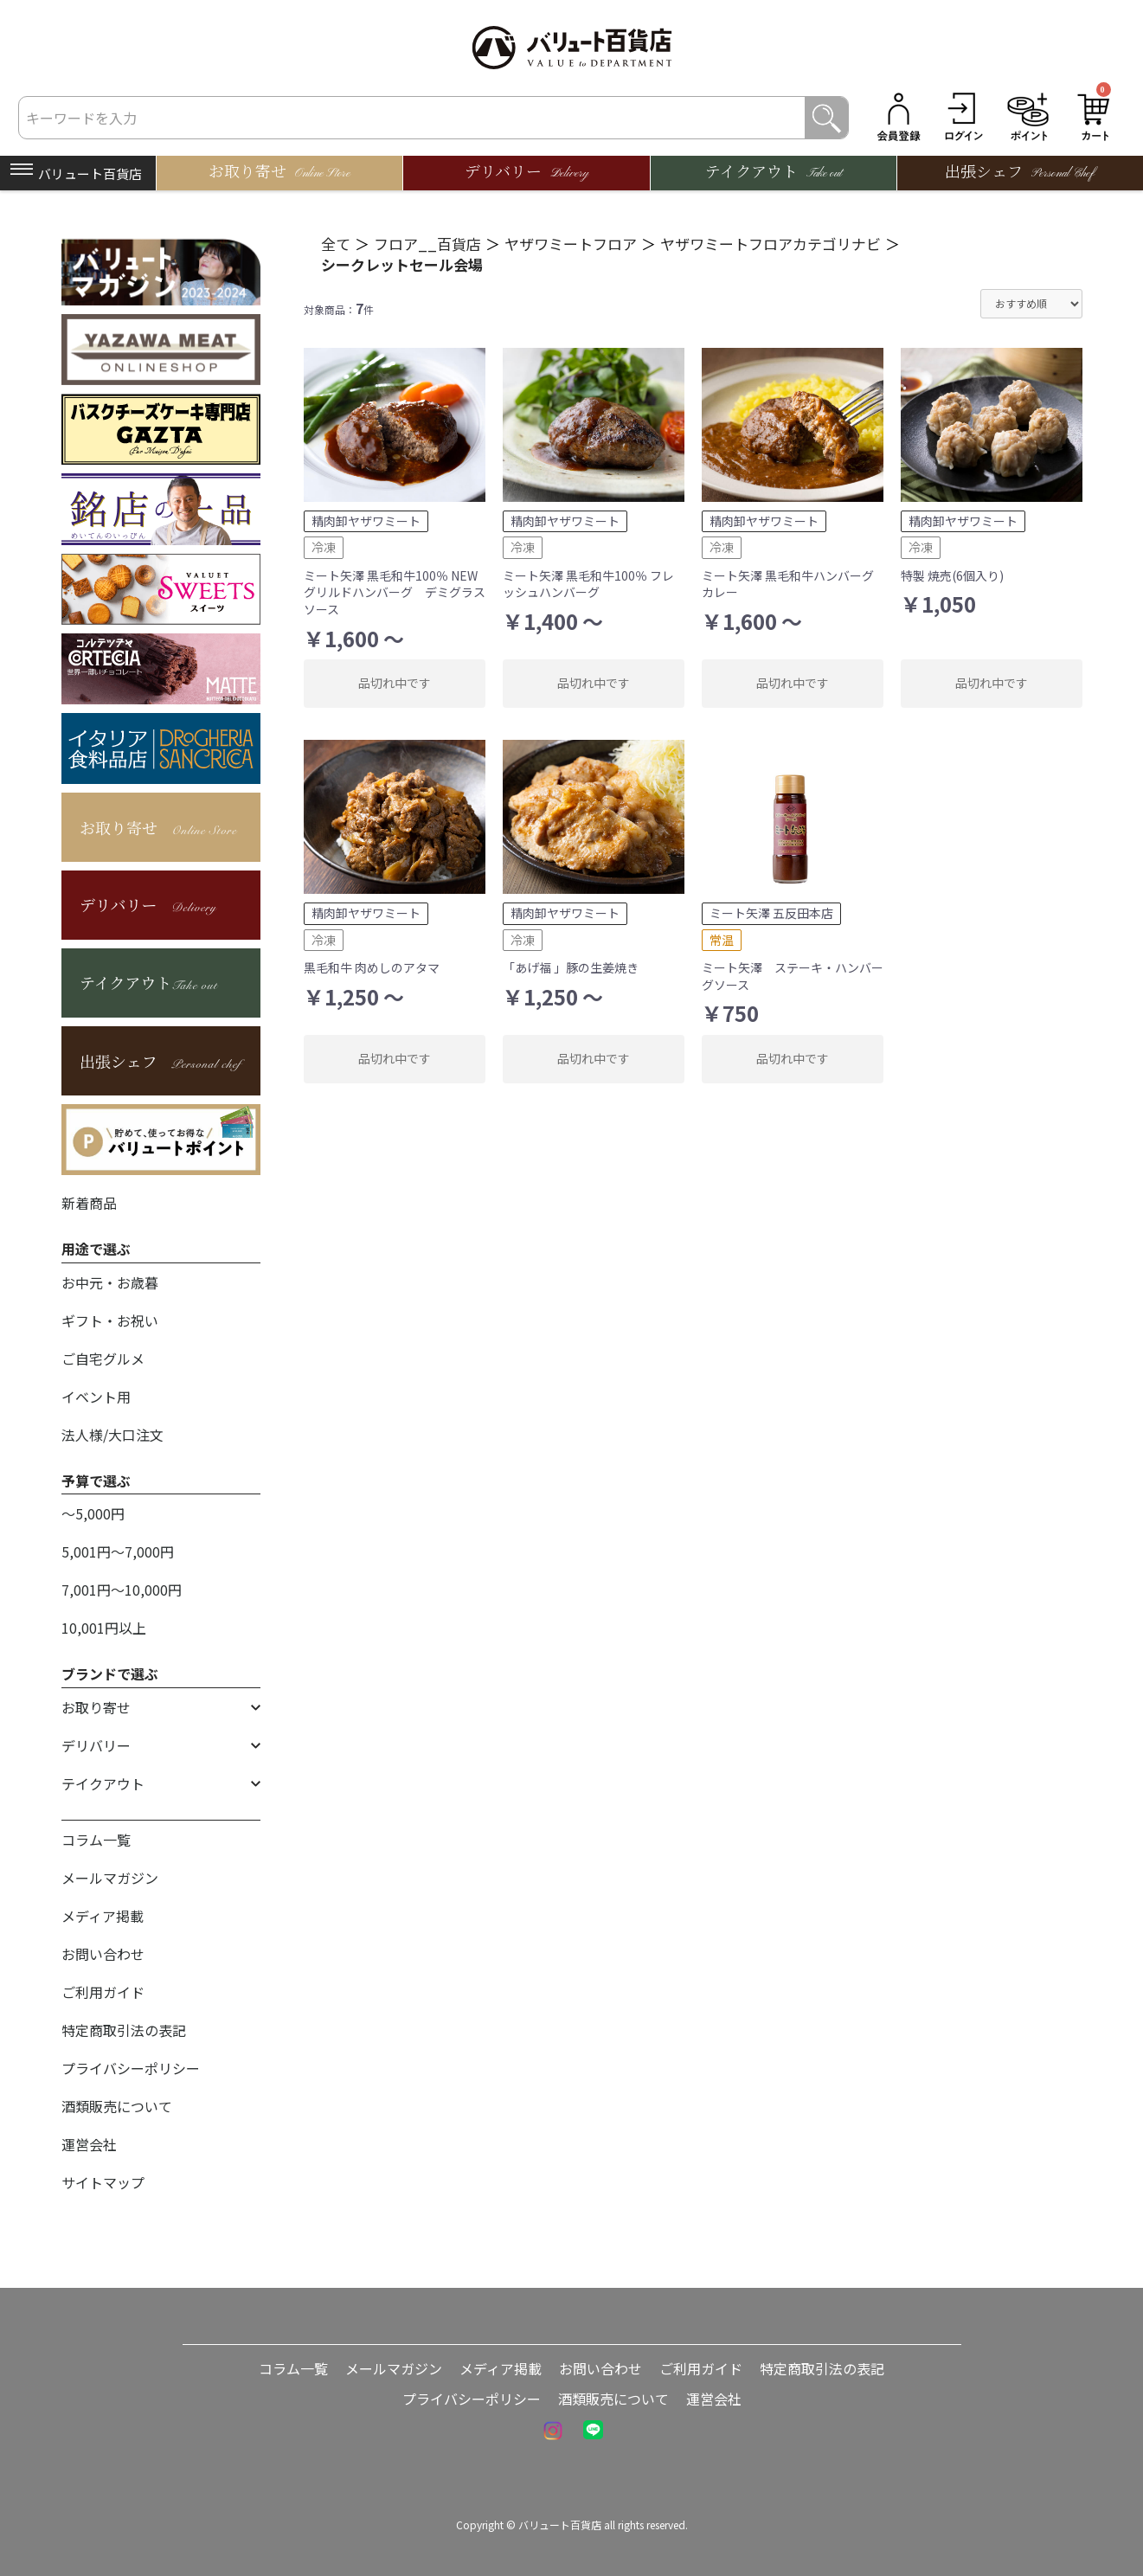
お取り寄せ (96, 1707)
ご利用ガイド (102, 1992)
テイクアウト (102, 1783)
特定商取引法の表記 (123, 2030)
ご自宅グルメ (102, 1358)
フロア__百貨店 (427, 243)
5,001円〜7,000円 (117, 1551)
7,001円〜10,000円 (121, 1589)
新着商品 (89, 1202)
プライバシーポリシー (130, 2068)
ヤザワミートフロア (570, 243)
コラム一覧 (96, 1839)
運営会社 (89, 2144)
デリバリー (96, 1745)
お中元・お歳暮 (109, 1282)
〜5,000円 (93, 1513)
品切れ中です (394, 682)
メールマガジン (109, 1877)
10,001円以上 (103, 1627)
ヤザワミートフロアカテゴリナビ (770, 243)
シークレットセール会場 (402, 264)
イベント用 (96, 1396)
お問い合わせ (102, 1953)
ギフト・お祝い (109, 1320)
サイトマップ (102, 2182)
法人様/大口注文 (112, 1434)
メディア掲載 (102, 1915)
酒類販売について (116, 2106)
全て (335, 243)
